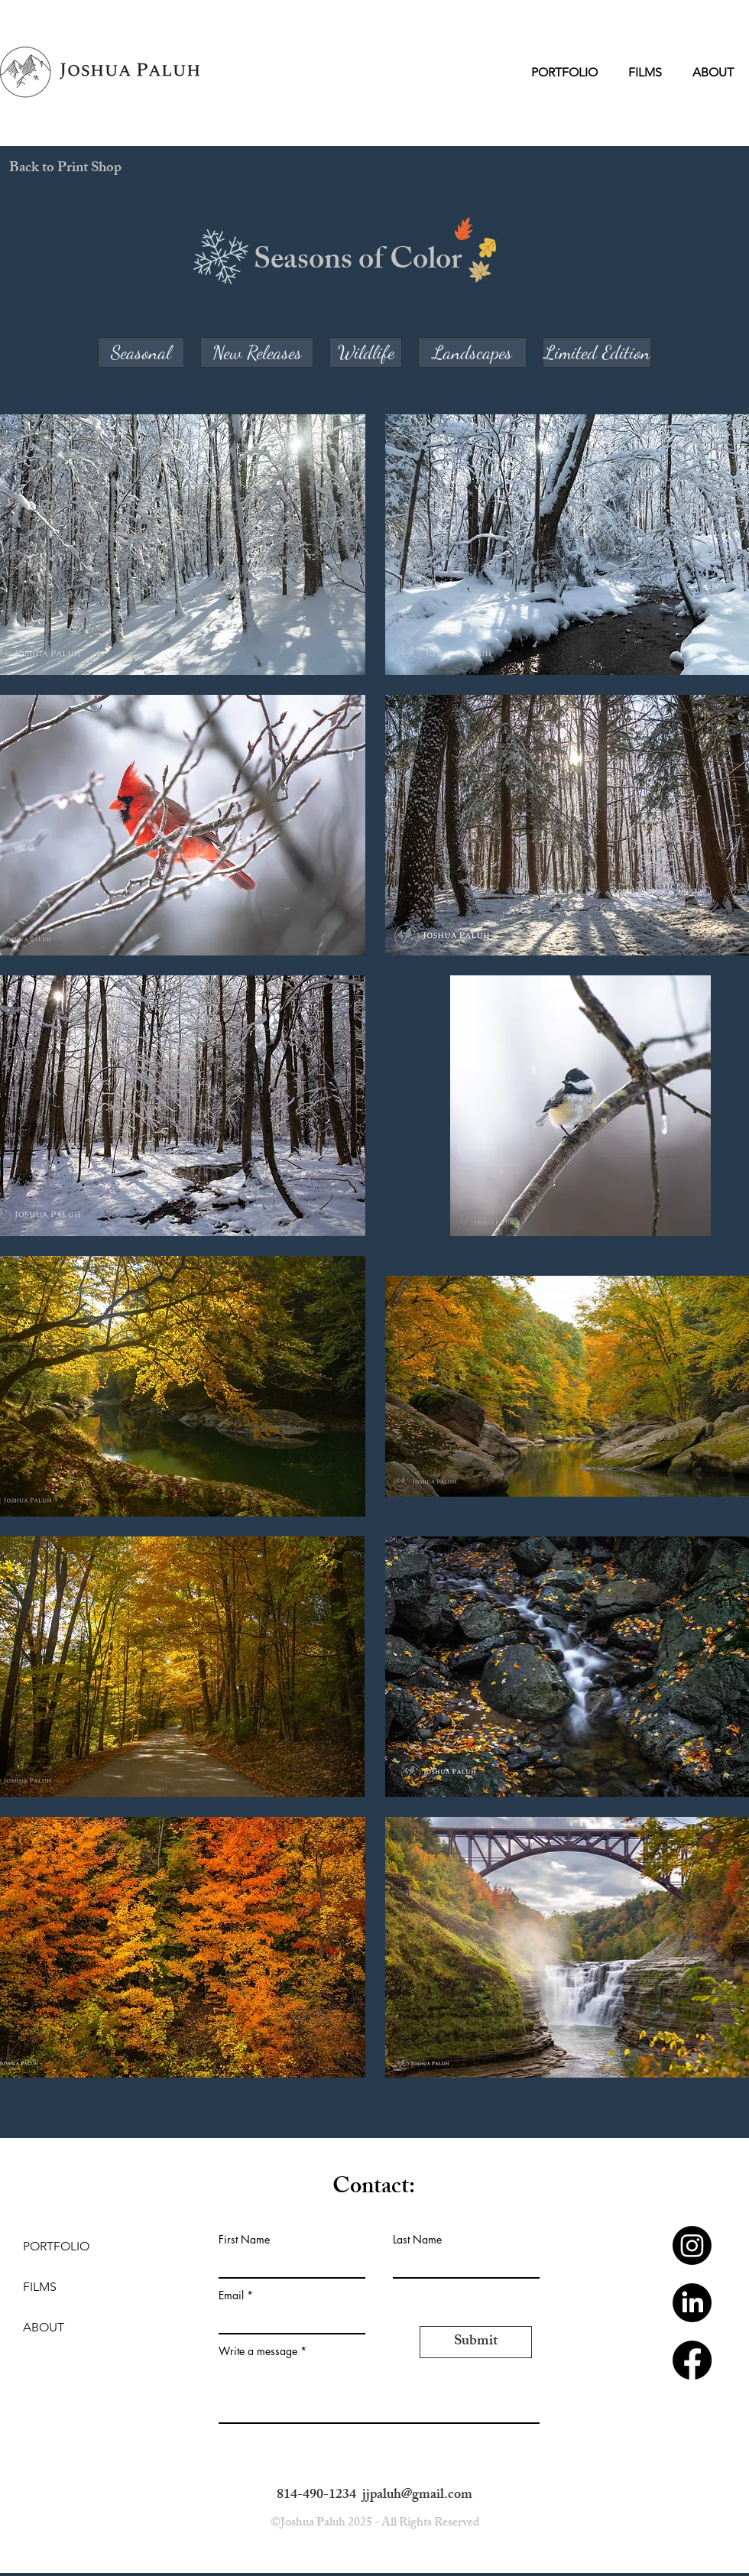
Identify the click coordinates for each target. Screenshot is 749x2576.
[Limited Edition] (597, 352)
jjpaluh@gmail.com (417, 2496)
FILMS (40, 2286)
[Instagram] (692, 2245)
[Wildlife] (365, 352)
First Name (244, 2239)
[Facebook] (692, 2360)
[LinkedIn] (692, 2302)
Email (231, 2295)
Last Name (417, 2239)
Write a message (258, 2351)
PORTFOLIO (56, 2246)
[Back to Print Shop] (65, 169)
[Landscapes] (472, 352)
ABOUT (43, 2327)
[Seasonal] (141, 352)
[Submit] (476, 2342)
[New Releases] (256, 352)
